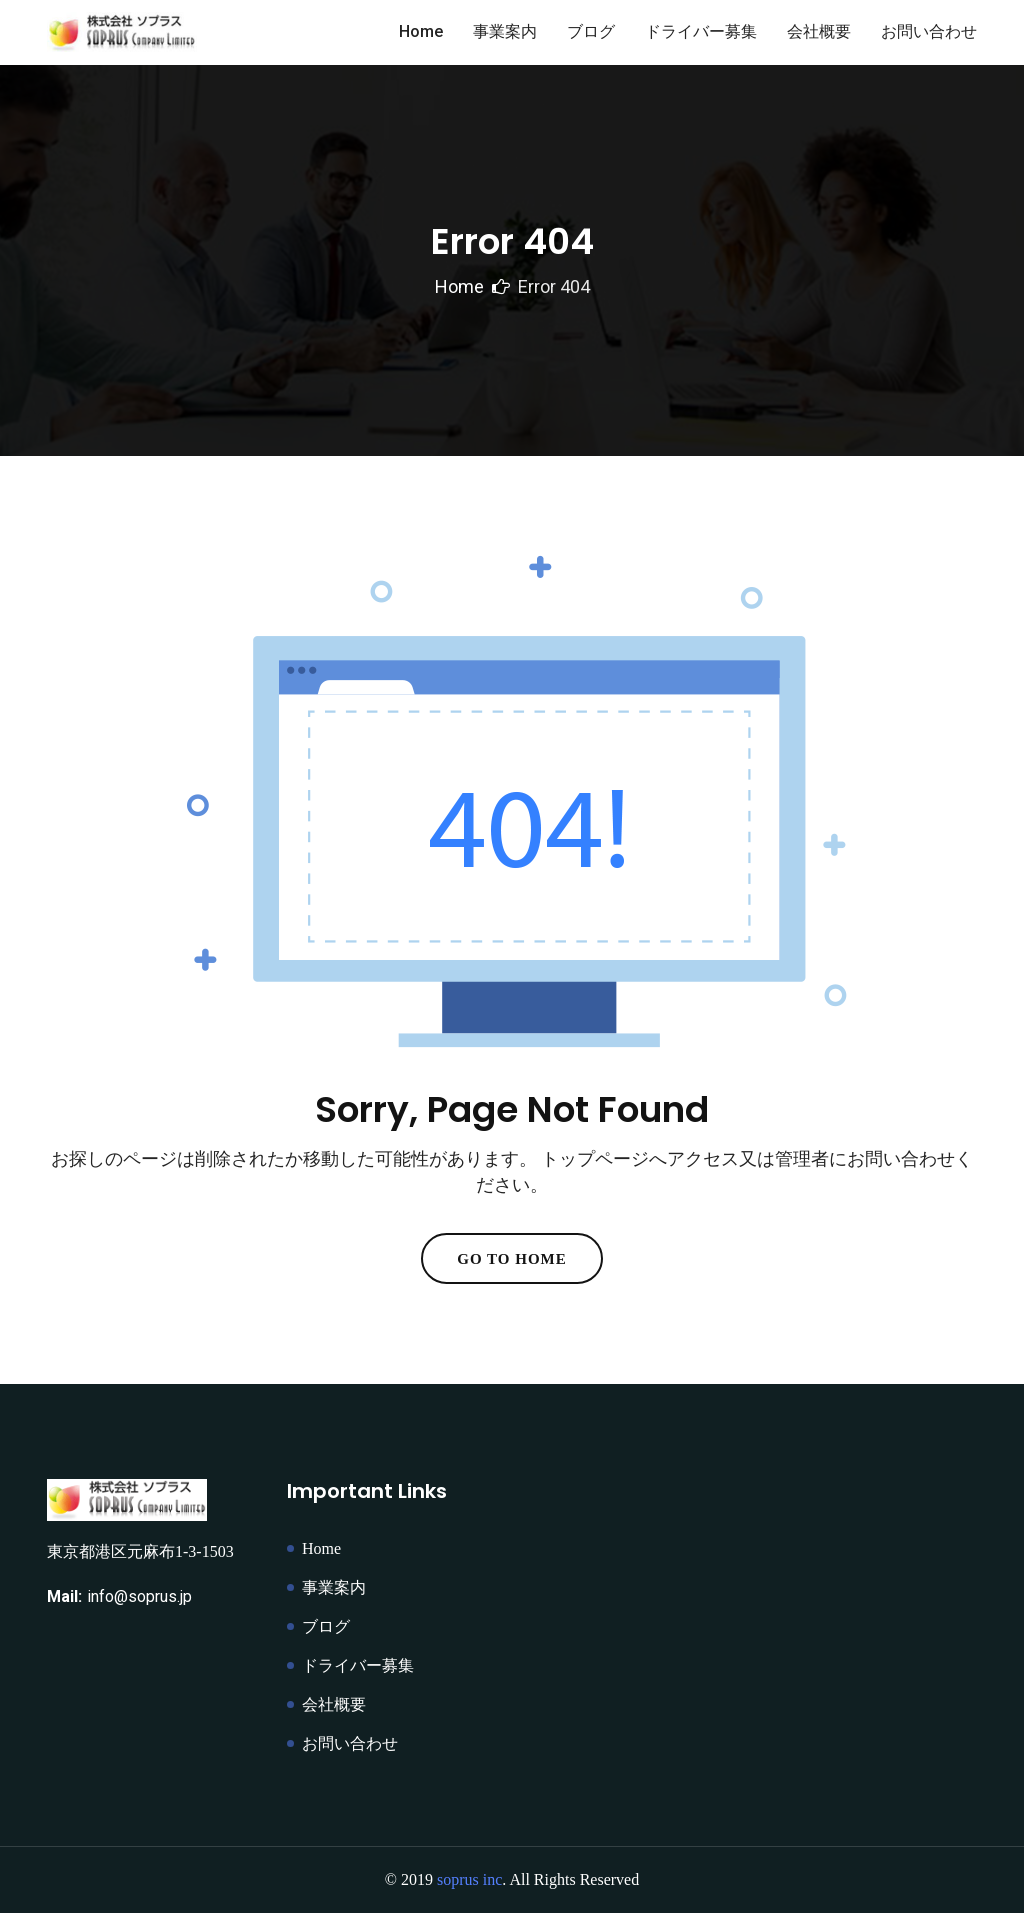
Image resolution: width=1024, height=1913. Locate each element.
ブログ (591, 31)
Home (421, 31)
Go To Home (511, 1259)
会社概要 (819, 31)
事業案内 (505, 31)
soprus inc (469, 1879)
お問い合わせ (929, 31)
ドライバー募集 (701, 31)
